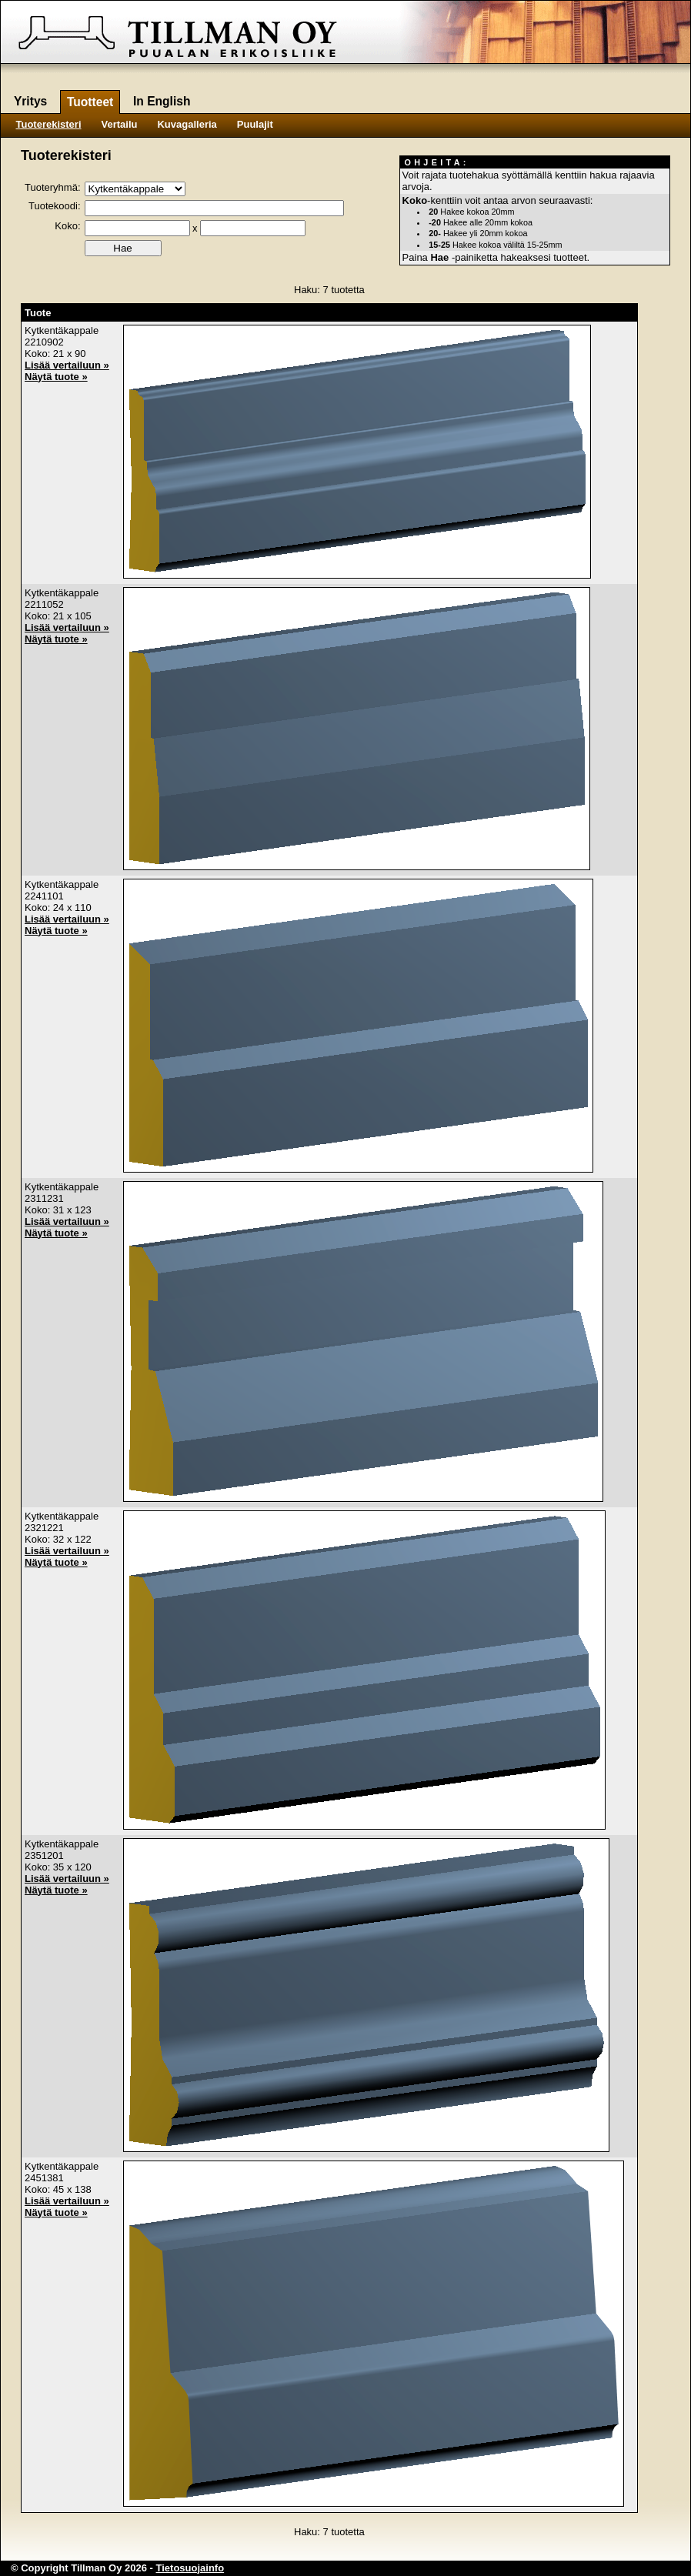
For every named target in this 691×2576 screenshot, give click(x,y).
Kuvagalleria (186, 124)
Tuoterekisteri (49, 124)
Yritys (30, 101)
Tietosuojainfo (190, 2568)
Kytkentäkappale (61, 330)
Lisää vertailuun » (67, 365)
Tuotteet (90, 101)
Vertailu (120, 124)
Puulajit (255, 124)
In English (162, 101)
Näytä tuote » (56, 376)
